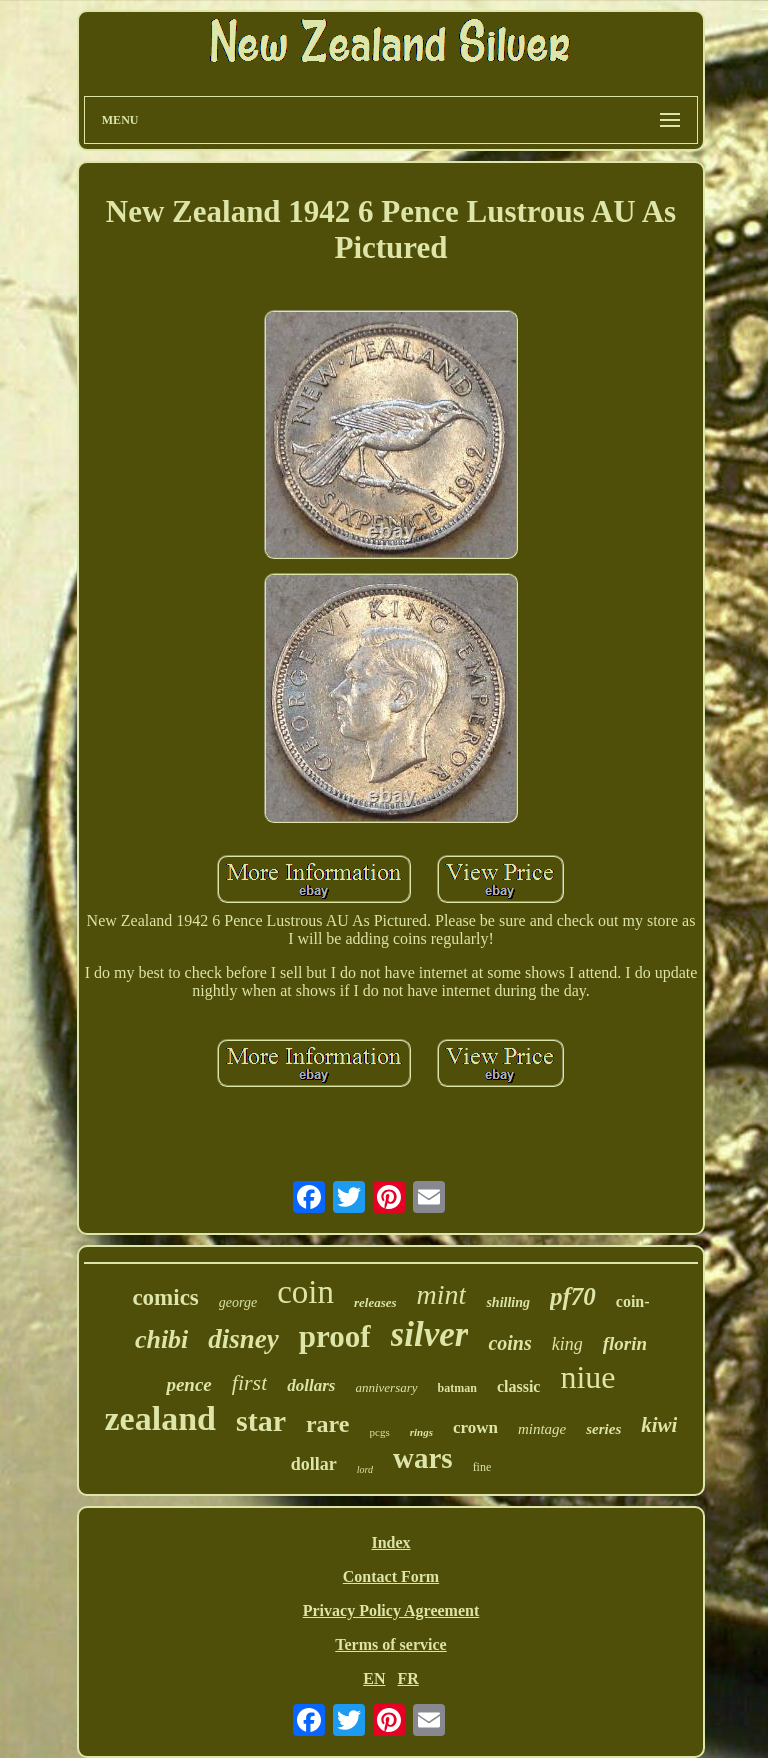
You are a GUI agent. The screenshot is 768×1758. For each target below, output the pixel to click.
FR (407, 1678)
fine (482, 1467)
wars (423, 1458)
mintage (542, 1429)
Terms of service (390, 1644)
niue (587, 1377)
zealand (160, 1418)
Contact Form (391, 1576)
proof (335, 1336)
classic (519, 1386)
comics (165, 1297)
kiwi (659, 1425)
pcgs (380, 1432)
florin (625, 1343)
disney (243, 1339)
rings (421, 1432)
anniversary (386, 1387)
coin (305, 1292)
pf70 (573, 1296)
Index (390, 1542)
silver (430, 1334)
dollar (314, 1464)
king (567, 1344)
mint (442, 1294)
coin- (633, 1301)
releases (375, 1302)
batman (457, 1388)
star (261, 1420)
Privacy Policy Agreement (391, 1610)
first (249, 1382)
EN (374, 1678)
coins (509, 1343)
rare (328, 1424)
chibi (161, 1339)
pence (188, 1384)
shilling (508, 1302)
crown (475, 1427)
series (603, 1429)
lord (365, 1469)
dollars (311, 1385)
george (238, 1302)
